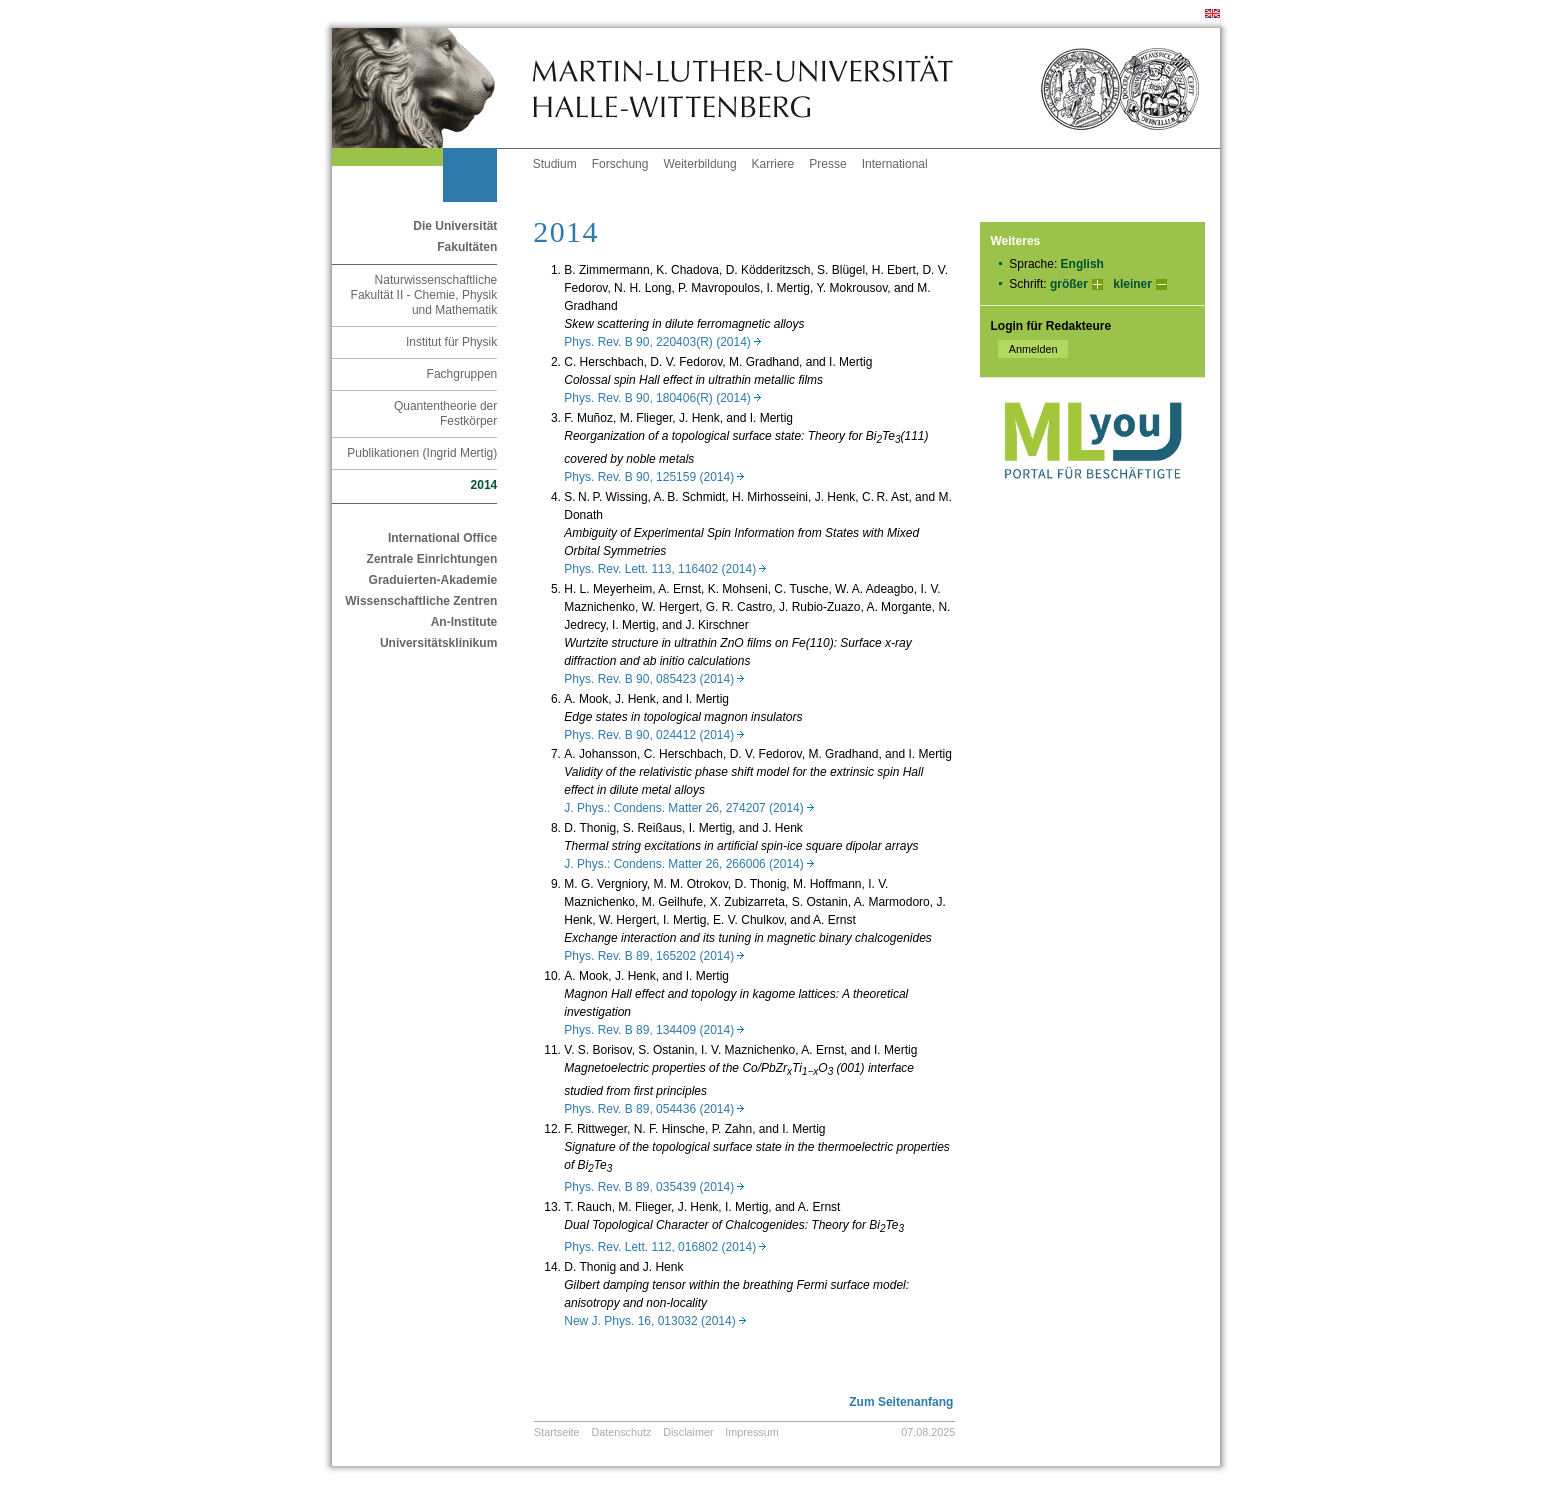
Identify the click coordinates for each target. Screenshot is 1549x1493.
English (1082, 264)
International (895, 164)
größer (1069, 284)
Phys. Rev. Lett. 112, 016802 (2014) (665, 1247)
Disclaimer (688, 1432)
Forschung (620, 164)
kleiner (1132, 284)
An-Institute (464, 622)
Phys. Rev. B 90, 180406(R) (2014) (662, 398)
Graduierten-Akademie (433, 580)
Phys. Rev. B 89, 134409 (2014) (654, 1030)
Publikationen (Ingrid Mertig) (422, 453)
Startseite (557, 1432)
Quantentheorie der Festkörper (445, 413)
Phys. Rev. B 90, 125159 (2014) (654, 477)
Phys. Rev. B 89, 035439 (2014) (654, 1187)
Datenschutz (621, 1432)
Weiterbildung (699, 164)
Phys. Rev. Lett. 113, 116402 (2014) (665, 569)
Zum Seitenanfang (901, 1402)
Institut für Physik (451, 342)
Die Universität (455, 226)
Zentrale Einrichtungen (432, 559)
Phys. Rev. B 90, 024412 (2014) (654, 735)
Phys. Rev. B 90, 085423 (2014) (654, 679)
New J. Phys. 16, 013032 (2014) (654, 1321)
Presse (827, 164)
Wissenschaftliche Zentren (421, 601)
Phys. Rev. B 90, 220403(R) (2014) (662, 342)
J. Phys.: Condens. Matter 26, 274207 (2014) (688, 808)
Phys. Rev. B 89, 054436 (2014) (654, 1109)
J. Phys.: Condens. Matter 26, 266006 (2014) (688, 864)
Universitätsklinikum (438, 643)
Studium (555, 164)
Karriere (773, 164)
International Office (442, 538)
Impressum (751, 1432)
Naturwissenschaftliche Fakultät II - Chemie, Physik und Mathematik (424, 295)
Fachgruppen (462, 374)
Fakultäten (467, 247)
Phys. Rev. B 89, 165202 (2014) (654, 956)
